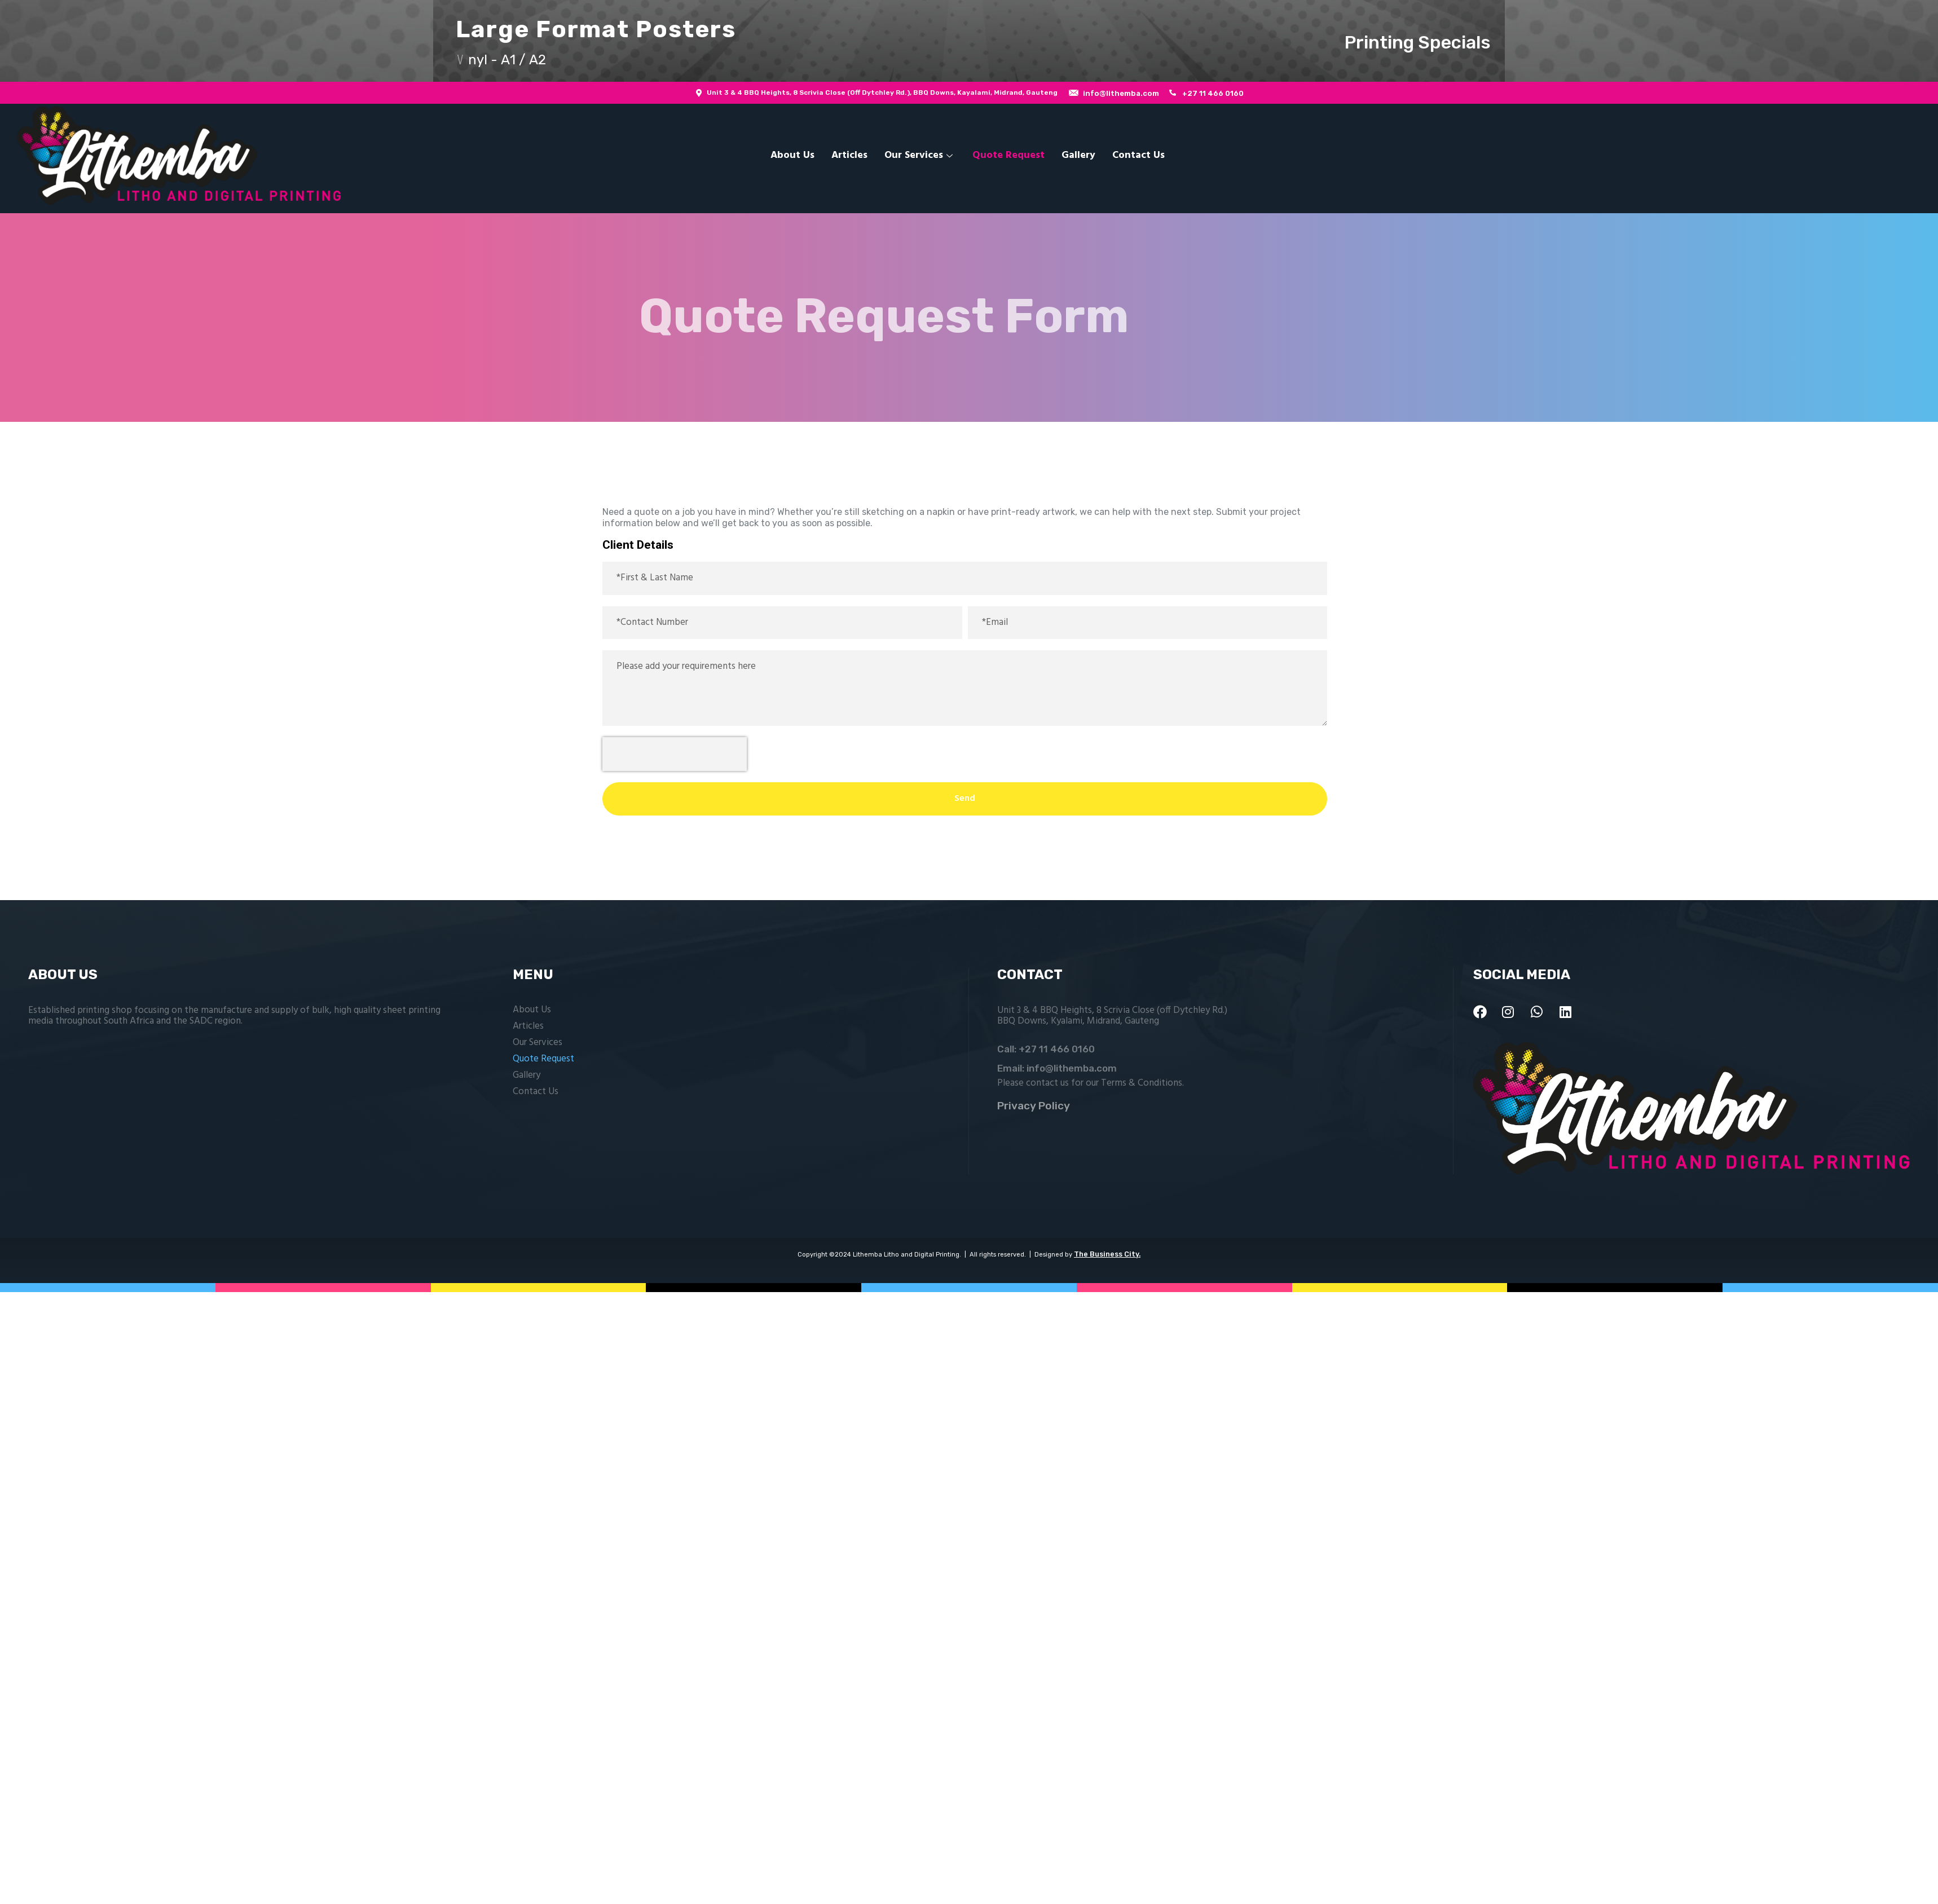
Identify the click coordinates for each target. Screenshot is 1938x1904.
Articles (849, 155)
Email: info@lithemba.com (1057, 1068)
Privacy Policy (1033, 1105)
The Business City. (1107, 1254)
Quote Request (1008, 155)
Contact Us (1138, 155)
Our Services (919, 155)
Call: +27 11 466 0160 (1046, 1049)
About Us (792, 155)
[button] (969, 41)
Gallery (1078, 155)
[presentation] (674, 754)
